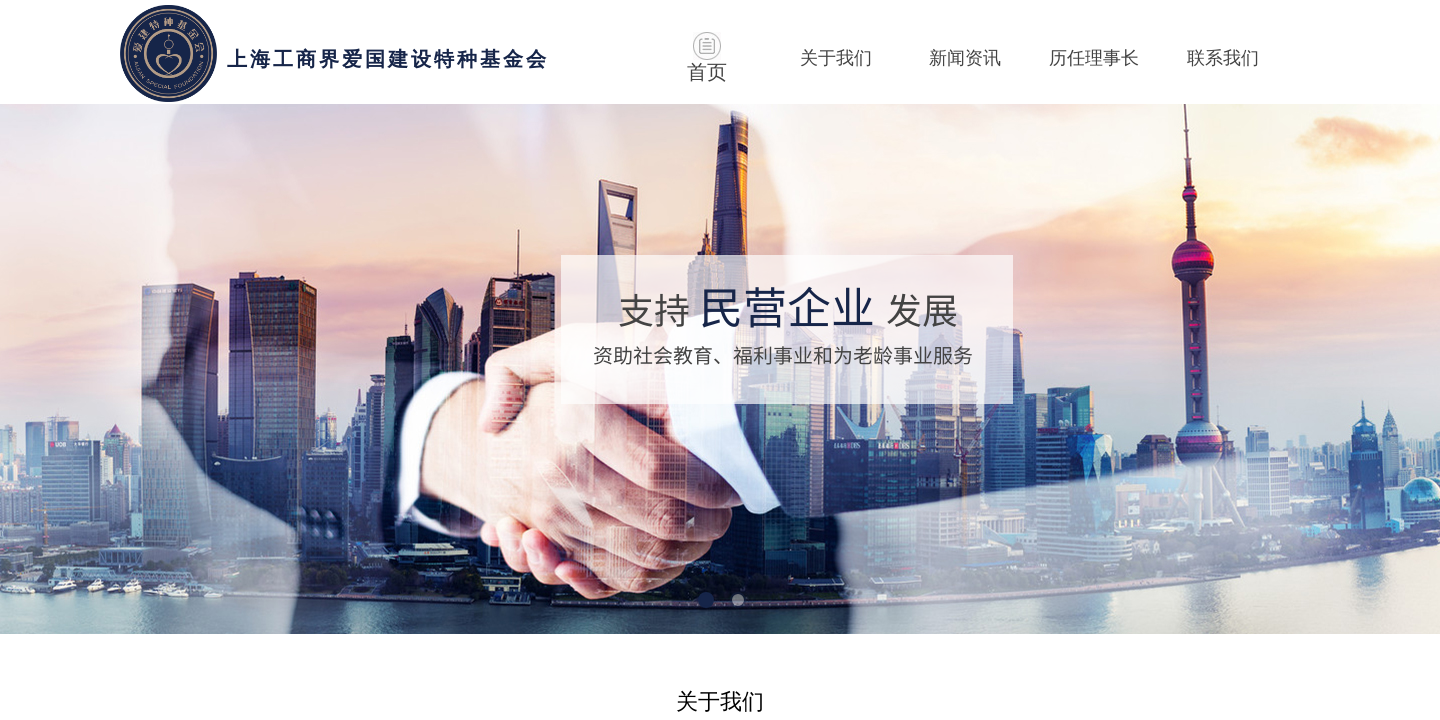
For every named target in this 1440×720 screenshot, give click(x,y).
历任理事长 (1094, 58)
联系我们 (1223, 58)
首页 (707, 72)
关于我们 (836, 58)
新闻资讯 (965, 58)
